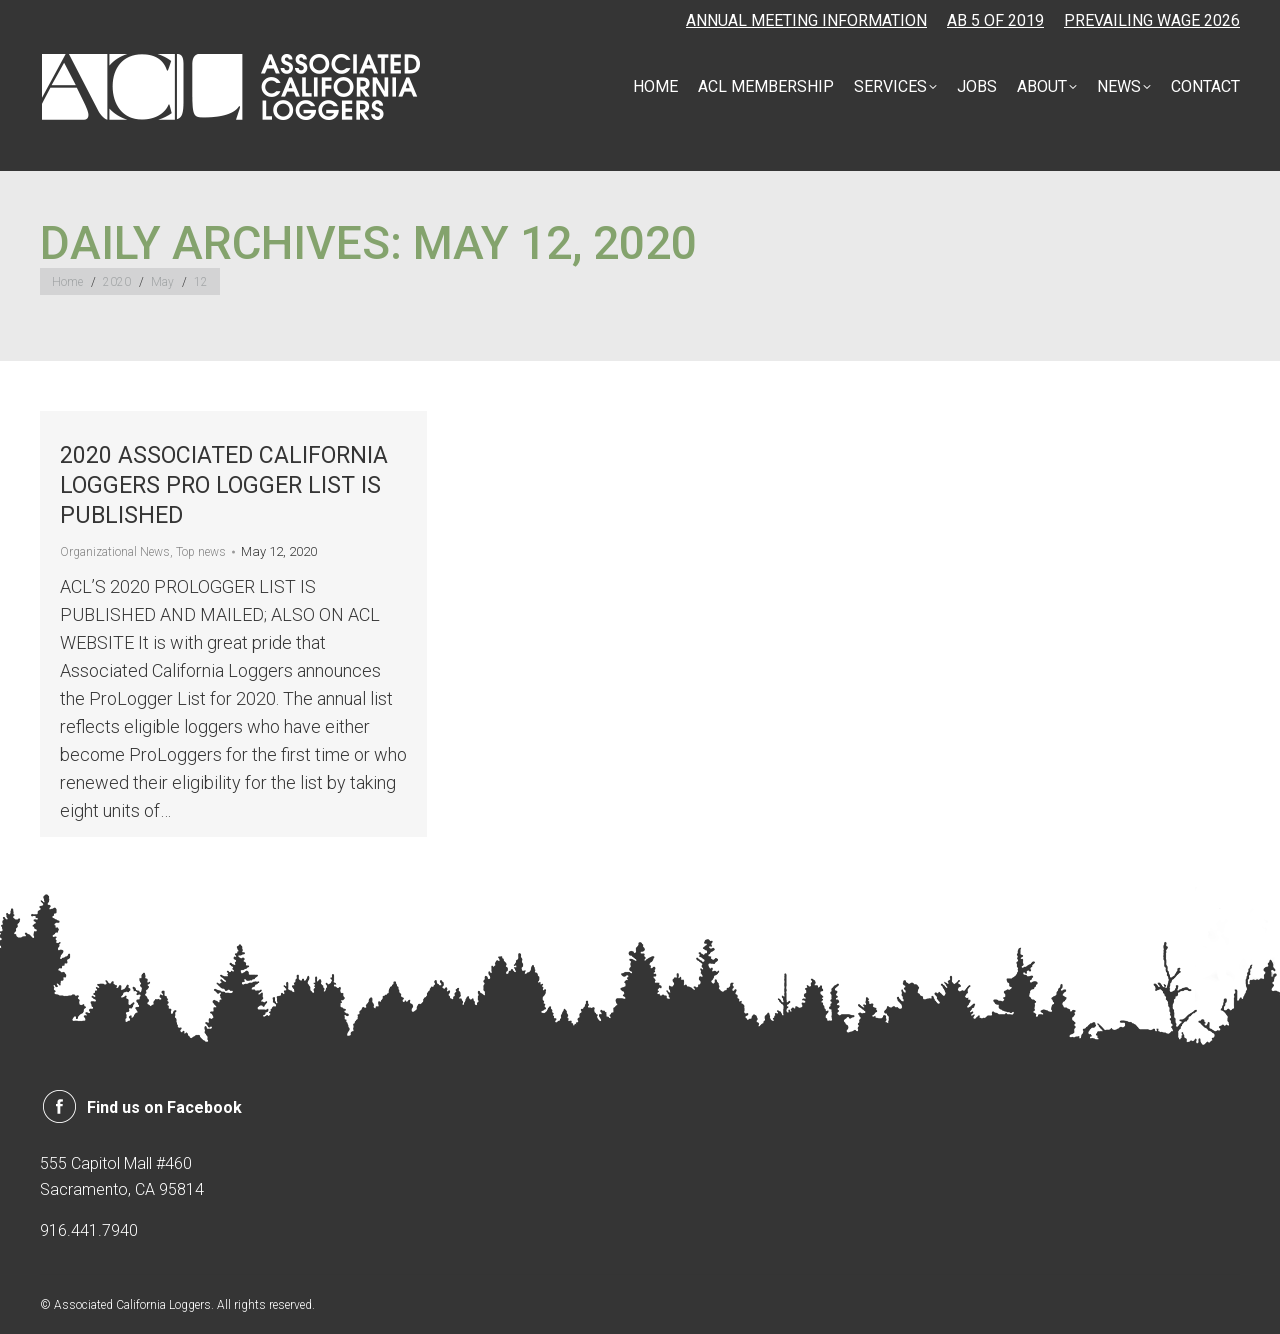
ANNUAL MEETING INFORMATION (806, 20)
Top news (201, 552)
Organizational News (115, 552)
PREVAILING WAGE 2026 (1152, 20)
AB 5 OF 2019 (995, 20)
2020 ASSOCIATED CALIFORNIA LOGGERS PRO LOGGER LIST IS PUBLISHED (224, 485)
